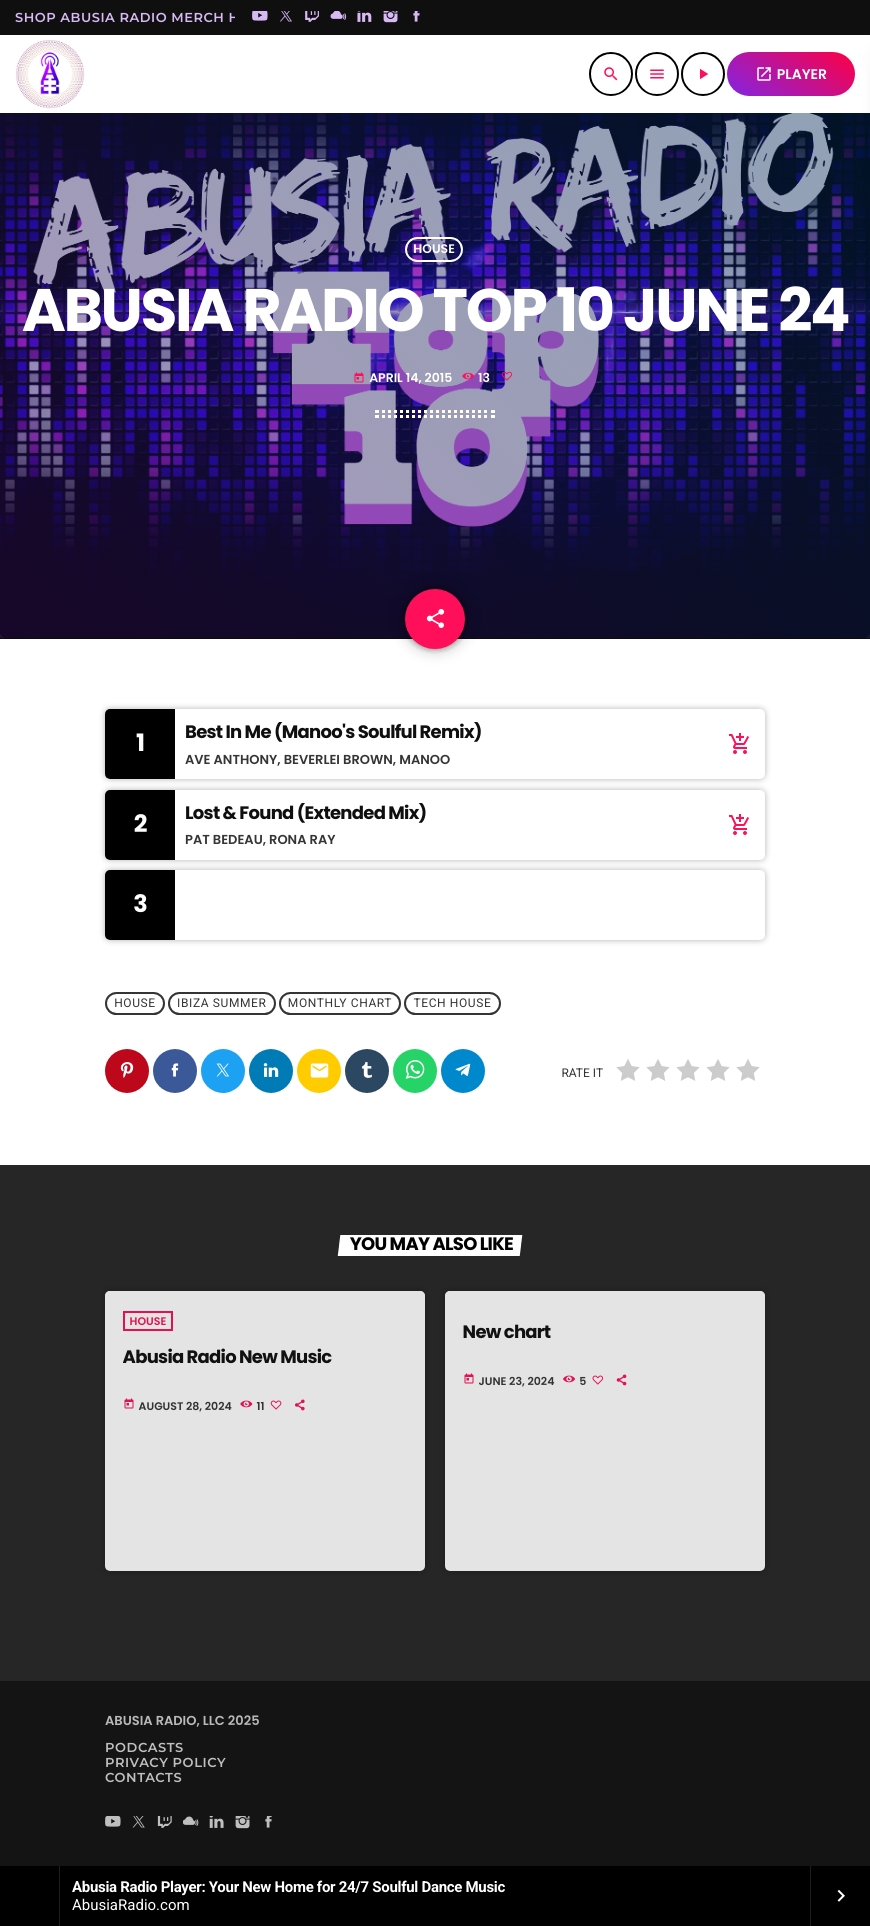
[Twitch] (312, 18)
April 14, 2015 (402, 378)
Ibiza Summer (221, 1004)
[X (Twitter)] (286, 18)
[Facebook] (417, 18)
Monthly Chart (340, 1004)
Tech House (453, 1004)
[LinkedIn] (365, 18)
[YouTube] (260, 18)
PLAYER (791, 74)
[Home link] (50, 74)
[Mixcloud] (338, 18)
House (434, 249)
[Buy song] (735, 744)
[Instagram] (391, 18)
